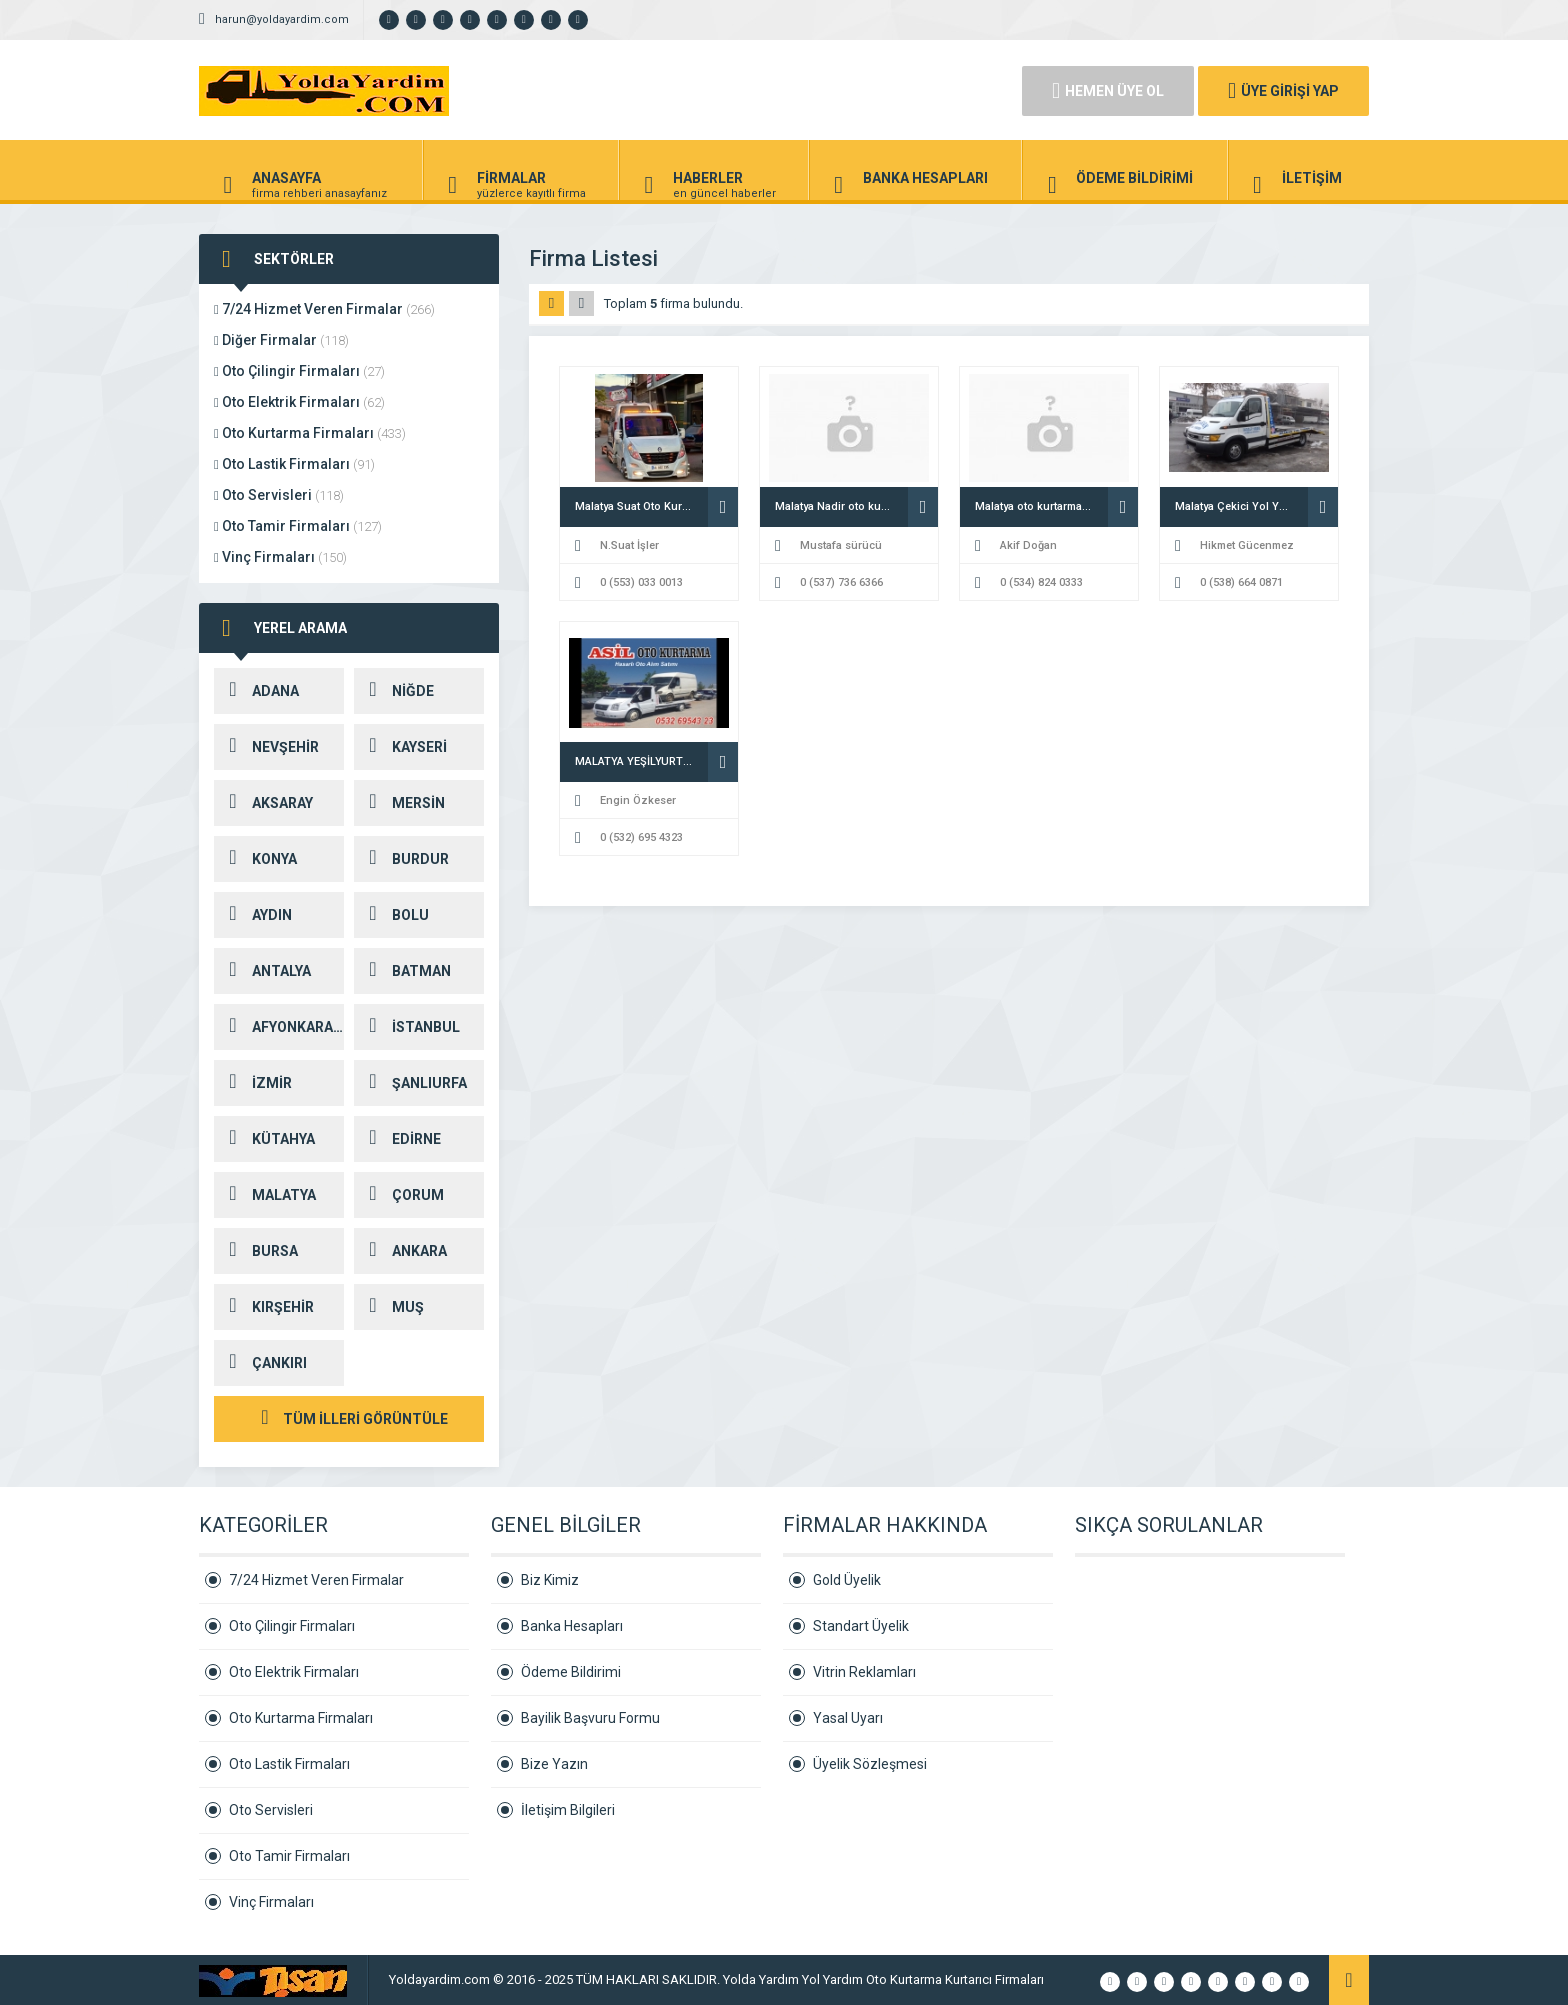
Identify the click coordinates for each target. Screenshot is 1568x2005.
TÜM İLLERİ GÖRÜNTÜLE (349, 1419)
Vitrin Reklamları (864, 1672)
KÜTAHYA (264, 1139)
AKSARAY (263, 803)
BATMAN (402, 971)
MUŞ (389, 1307)
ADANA (256, 691)
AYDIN (253, 915)
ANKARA (400, 1251)
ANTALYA (262, 971)
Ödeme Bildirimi (571, 1672)
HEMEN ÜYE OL (1108, 91)
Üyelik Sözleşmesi (870, 1764)
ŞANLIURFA (410, 1083)
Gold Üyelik (847, 1580)
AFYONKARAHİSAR (279, 1027)
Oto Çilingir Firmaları (299, 371)
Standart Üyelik (861, 1626)
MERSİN (399, 803)
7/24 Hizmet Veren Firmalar (324, 309)
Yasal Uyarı (848, 1718)
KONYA (255, 859)
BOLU (391, 915)
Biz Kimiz (550, 1580)
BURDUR (401, 859)
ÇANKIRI (260, 1363)
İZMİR (253, 1083)
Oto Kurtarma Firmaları (310, 433)
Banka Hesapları (572, 1626)
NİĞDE (394, 691)
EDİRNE (397, 1139)
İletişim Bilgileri (568, 1810)
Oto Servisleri (279, 495)
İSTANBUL (407, 1027)
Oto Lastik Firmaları (294, 464)
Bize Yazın (554, 1764)
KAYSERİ (400, 747)
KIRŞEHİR (264, 1307)
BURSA (256, 1251)
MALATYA (265, 1195)
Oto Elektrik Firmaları (299, 402)
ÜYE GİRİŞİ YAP (1283, 91)
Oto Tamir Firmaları (298, 526)
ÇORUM (399, 1195)
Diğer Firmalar (281, 340)
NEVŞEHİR (266, 747)
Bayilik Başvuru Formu (590, 1718)
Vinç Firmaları (280, 557)
